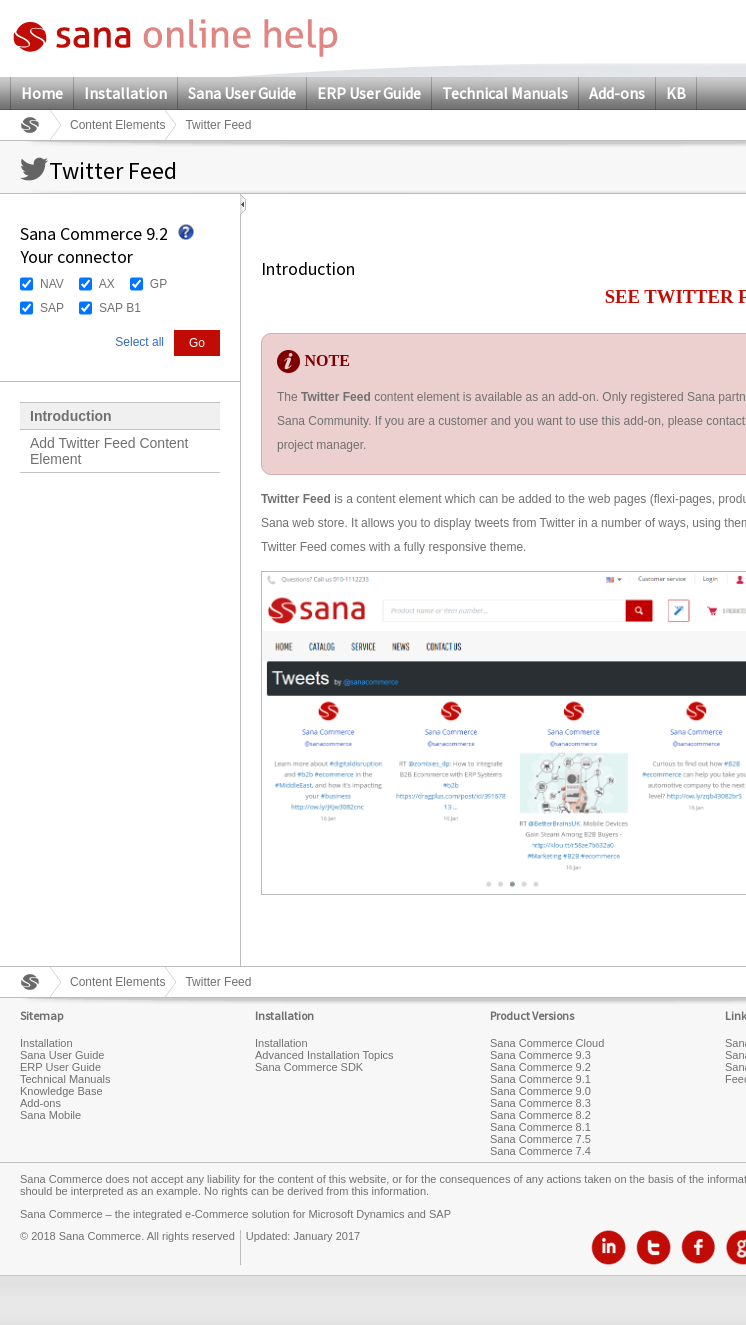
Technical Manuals (505, 93)
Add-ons (617, 93)
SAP (52, 308)
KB (676, 93)
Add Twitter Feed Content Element (109, 451)
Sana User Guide (242, 93)
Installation (125, 93)
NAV (52, 284)
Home (42, 93)
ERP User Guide (369, 93)
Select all (139, 342)
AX (107, 284)
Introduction (71, 416)
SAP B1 (120, 308)
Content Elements (117, 125)
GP (158, 284)
